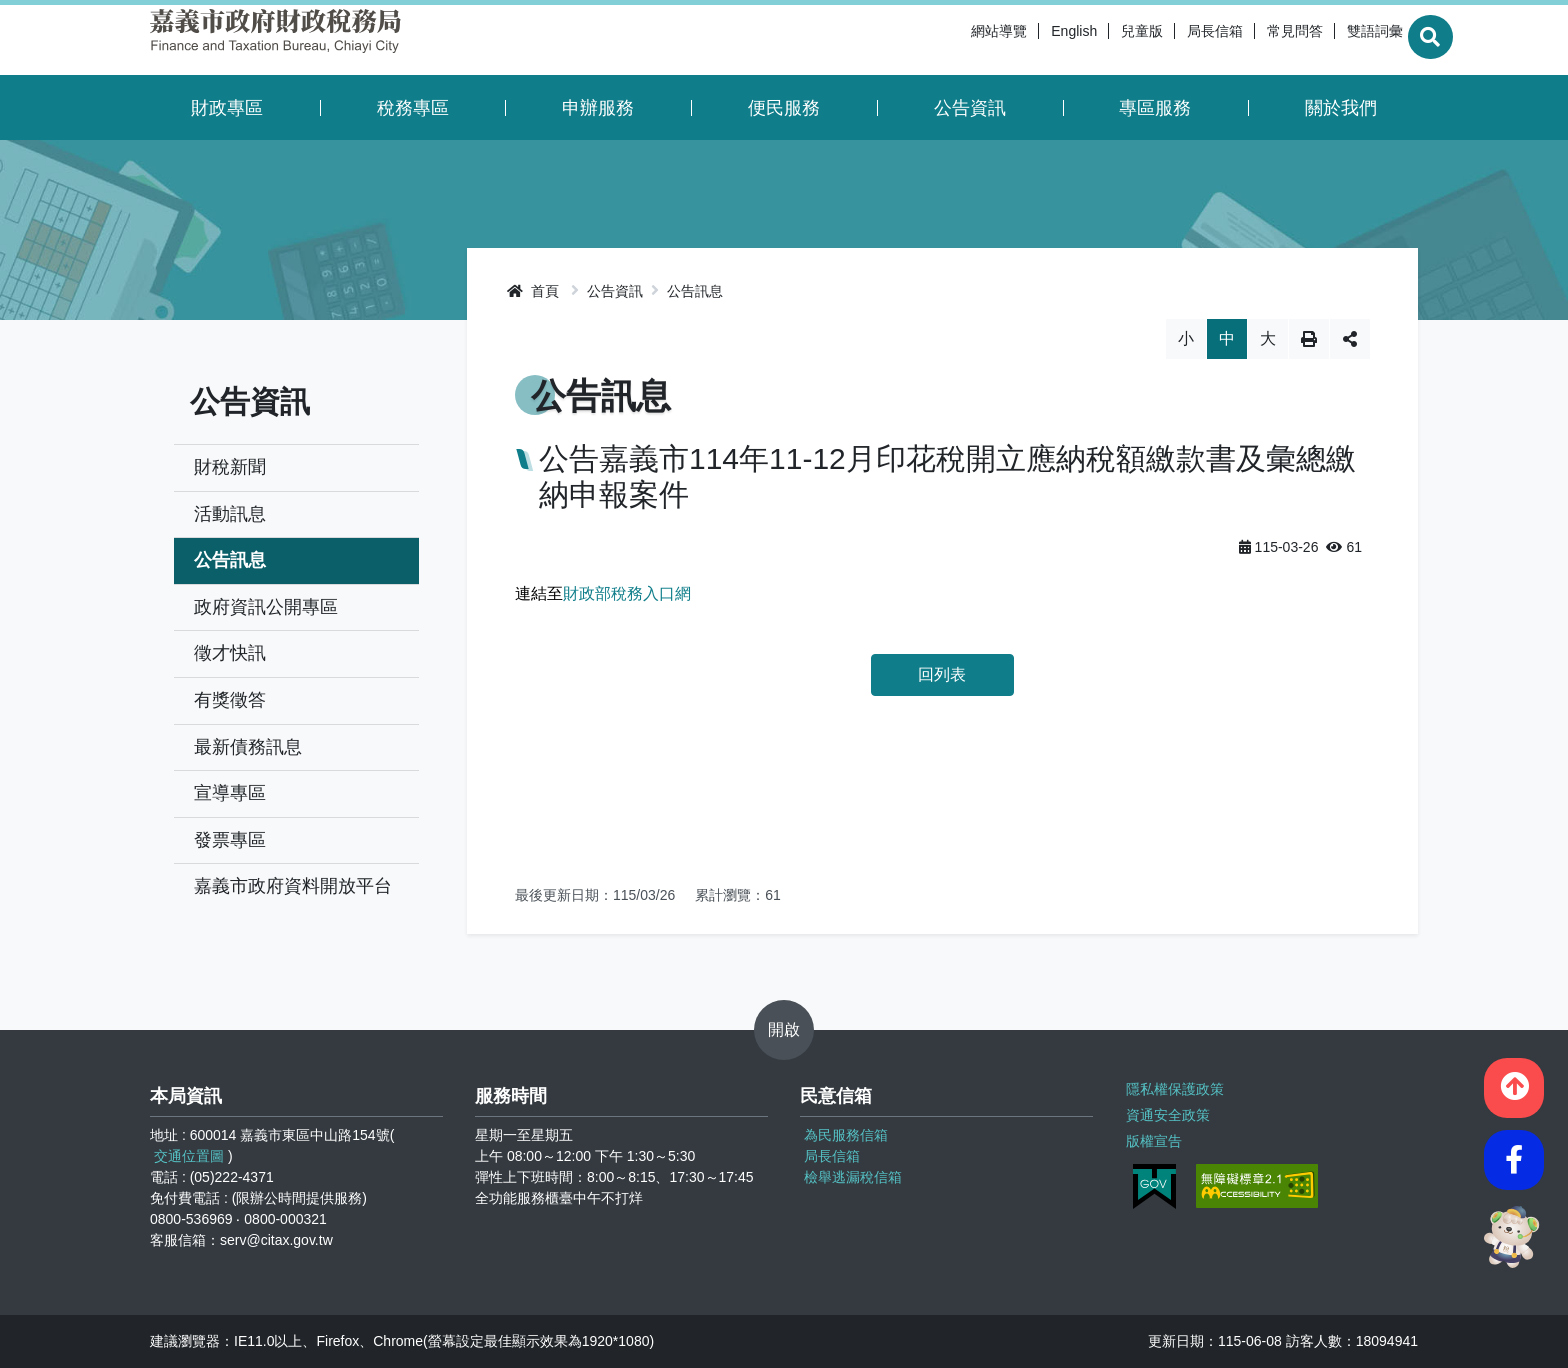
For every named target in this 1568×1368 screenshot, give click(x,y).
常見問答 (1248, 40)
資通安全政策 (1167, 1113)
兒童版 (1095, 40)
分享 (1350, 339)
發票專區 (230, 840)
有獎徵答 (230, 700)
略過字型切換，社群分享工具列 (942, 318)
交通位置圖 (189, 1156)
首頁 (533, 291)
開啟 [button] (784, 1029)
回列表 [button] (942, 674)
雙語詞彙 (1328, 40)
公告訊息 (230, 560)
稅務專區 (413, 108)
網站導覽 (952, 40)
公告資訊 (970, 108)
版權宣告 (1153, 1138)
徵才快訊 (230, 653)
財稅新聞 (230, 467)
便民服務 (784, 108)
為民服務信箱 (846, 1135)
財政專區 (227, 108)
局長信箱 (1168, 40)
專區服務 (1155, 108)
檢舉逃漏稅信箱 (853, 1177)
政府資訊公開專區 (266, 607)
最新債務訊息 (248, 747)
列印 (1309, 339)
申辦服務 (598, 108)
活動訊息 (230, 514)
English (1027, 40)
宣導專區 (230, 793)
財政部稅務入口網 (627, 593)
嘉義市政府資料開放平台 (293, 886)
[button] (1514, 1084)
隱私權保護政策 (1174, 1088)
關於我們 (1341, 108)
